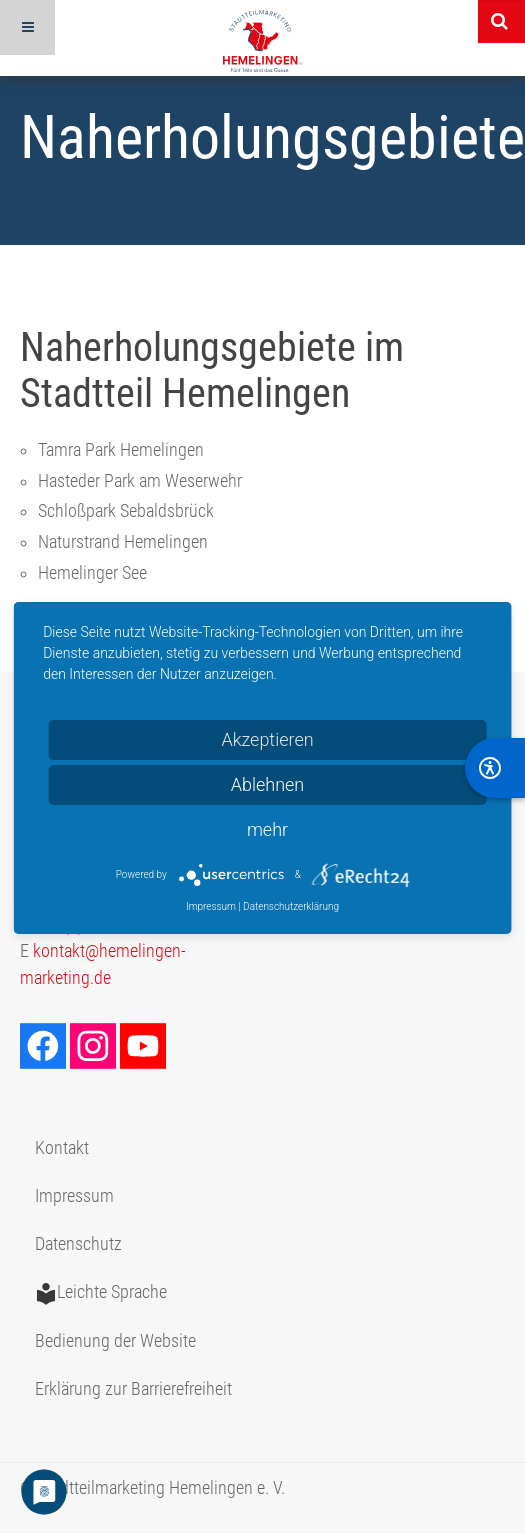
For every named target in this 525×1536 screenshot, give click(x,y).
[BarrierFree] (495, 768)
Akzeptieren (267, 739)
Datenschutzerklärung (291, 906)
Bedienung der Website (115, 1341)
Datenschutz (78, 1244)
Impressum (74, 1196)
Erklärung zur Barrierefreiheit (133, 1389)
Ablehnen (268, 784)
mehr (267, 829)
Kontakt (62, 1148)
